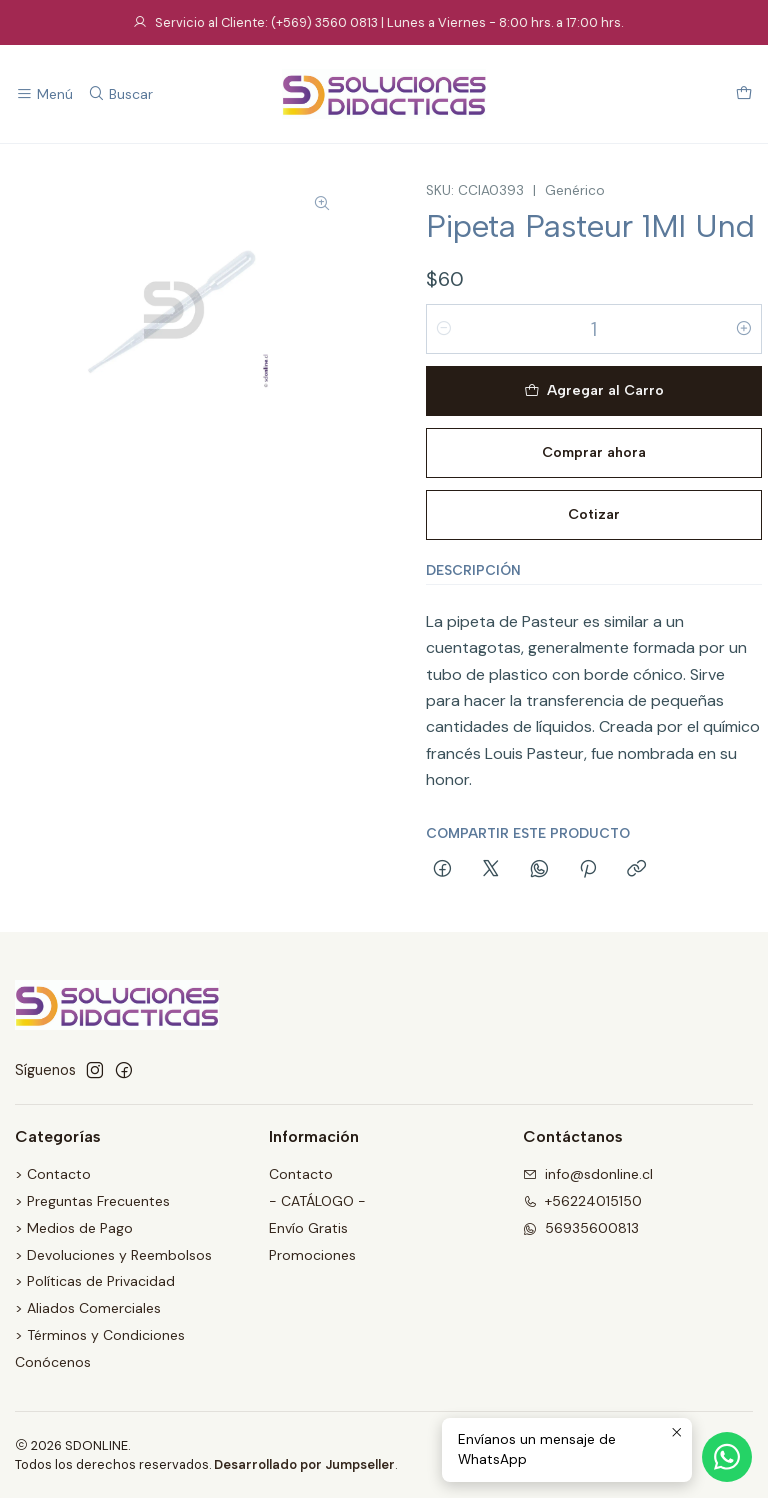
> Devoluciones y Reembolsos (113, 1255)
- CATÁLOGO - (317, 1201)
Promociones (312, 1255)
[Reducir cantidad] (444, 329)
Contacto (301, 1174)
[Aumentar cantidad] (744, 329)
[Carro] (744, 94)
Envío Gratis (308, 1228)
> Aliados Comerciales (88, 1308)
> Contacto (53, 1174)
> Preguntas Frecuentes (92, 1201)
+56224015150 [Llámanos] (582, 1201)
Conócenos (53, 1362)
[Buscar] (119, 94)
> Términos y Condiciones (100, 1335)
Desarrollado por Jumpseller (304, 1464)
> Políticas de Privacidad (95, 1281)
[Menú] (44, 94)
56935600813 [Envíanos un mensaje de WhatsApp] (581, 1228)
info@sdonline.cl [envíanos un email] (588, 1174)
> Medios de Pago (74, 1228)
